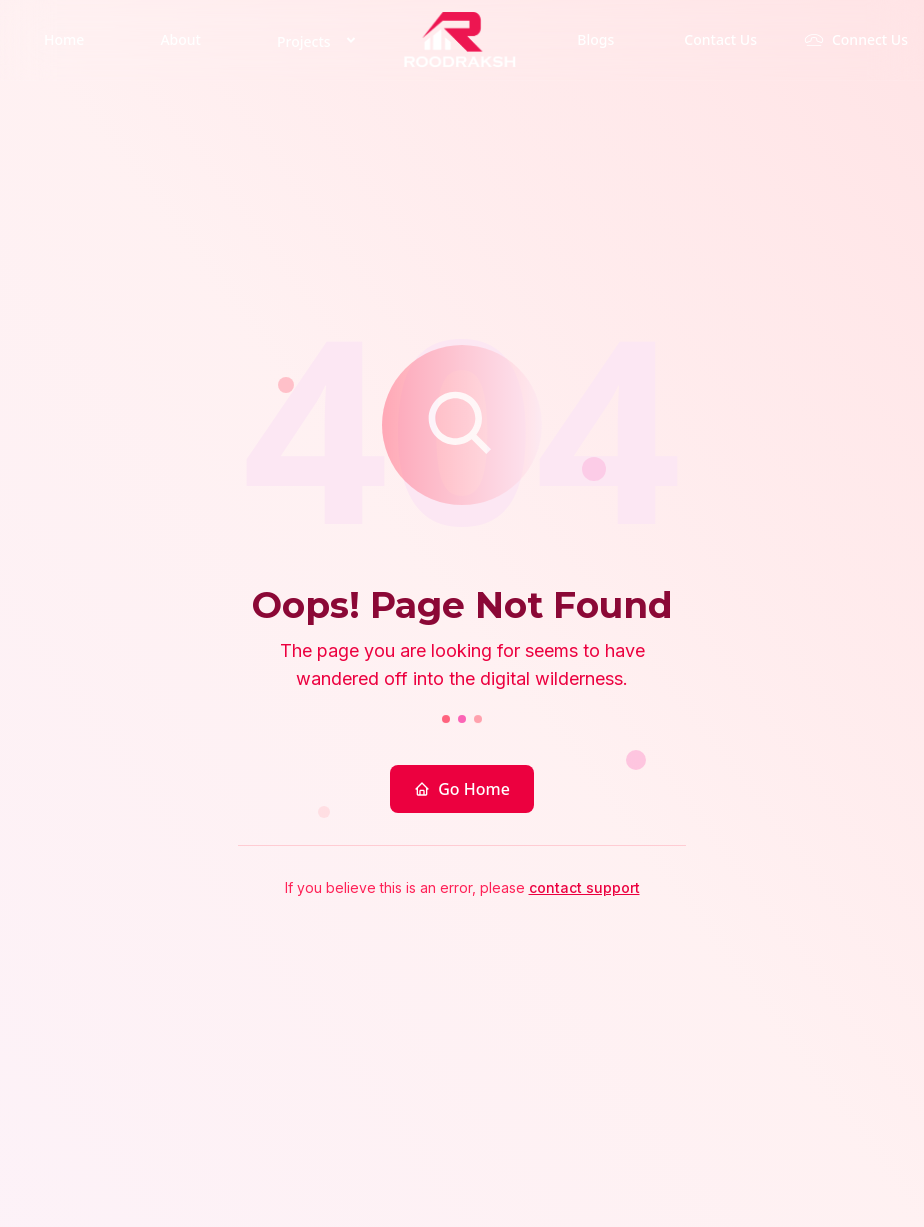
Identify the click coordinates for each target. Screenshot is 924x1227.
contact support (584, 887)
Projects (320, 40)
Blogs (595, 39)
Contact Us (720, 39)
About (180, 39)
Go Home (462, 789)
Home (64, 39)
